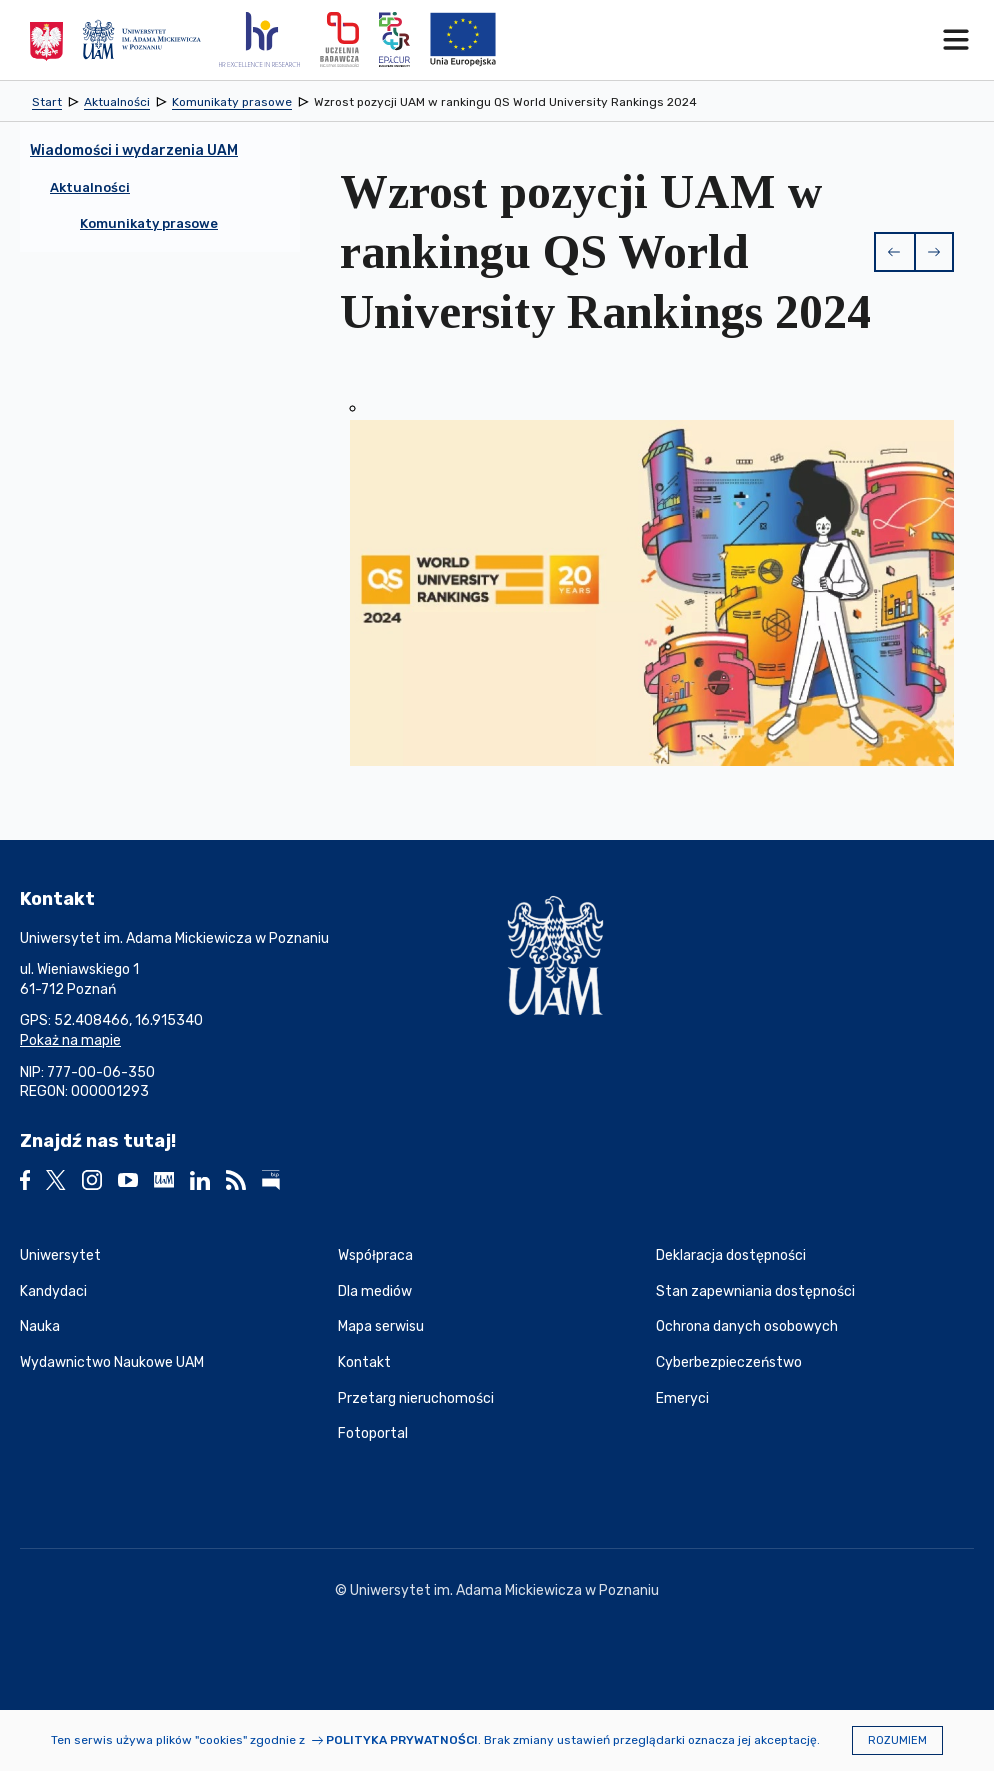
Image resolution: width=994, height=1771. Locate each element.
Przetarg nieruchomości (416, 1398)
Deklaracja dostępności (731, 1255)
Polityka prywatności (402, 1740)
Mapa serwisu (381, 1326)
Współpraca (375, 1255)
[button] (894, 252)
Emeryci (682, 1398)
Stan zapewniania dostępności (755, 1291)
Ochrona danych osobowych (747, 1326)
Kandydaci (53, 1291)
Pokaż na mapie (70, 1040)
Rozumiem (897, 1740)
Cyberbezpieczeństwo (729, 1362)
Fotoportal (373, 1433)
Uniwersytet (60, 1255)
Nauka (40, 1326)
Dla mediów (375, 1291)
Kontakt (364, 1362)
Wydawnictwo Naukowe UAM (112, 1362)
